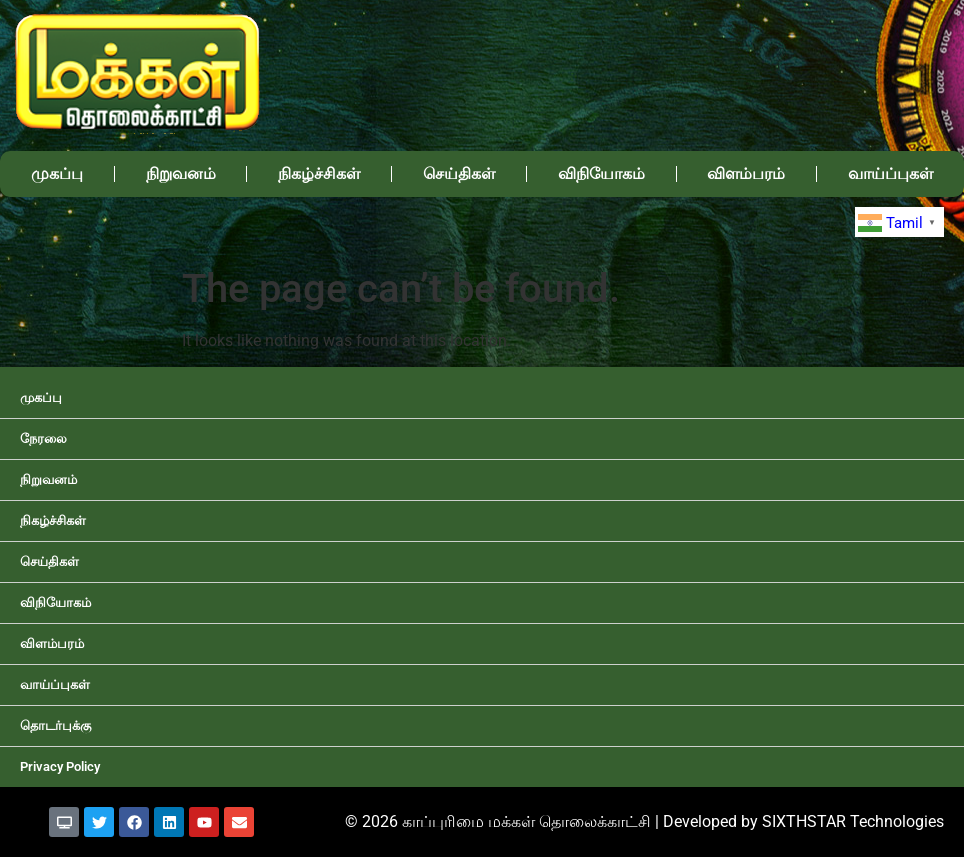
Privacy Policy (60, 766)
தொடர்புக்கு (55, 725)
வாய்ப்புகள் (55, 684)
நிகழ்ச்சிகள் (319, 173)
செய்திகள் (459, 173)
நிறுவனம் (181, 173)
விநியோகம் (601, 173)
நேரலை (43, 438)
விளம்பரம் (746, 173)
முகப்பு (57, 173)
